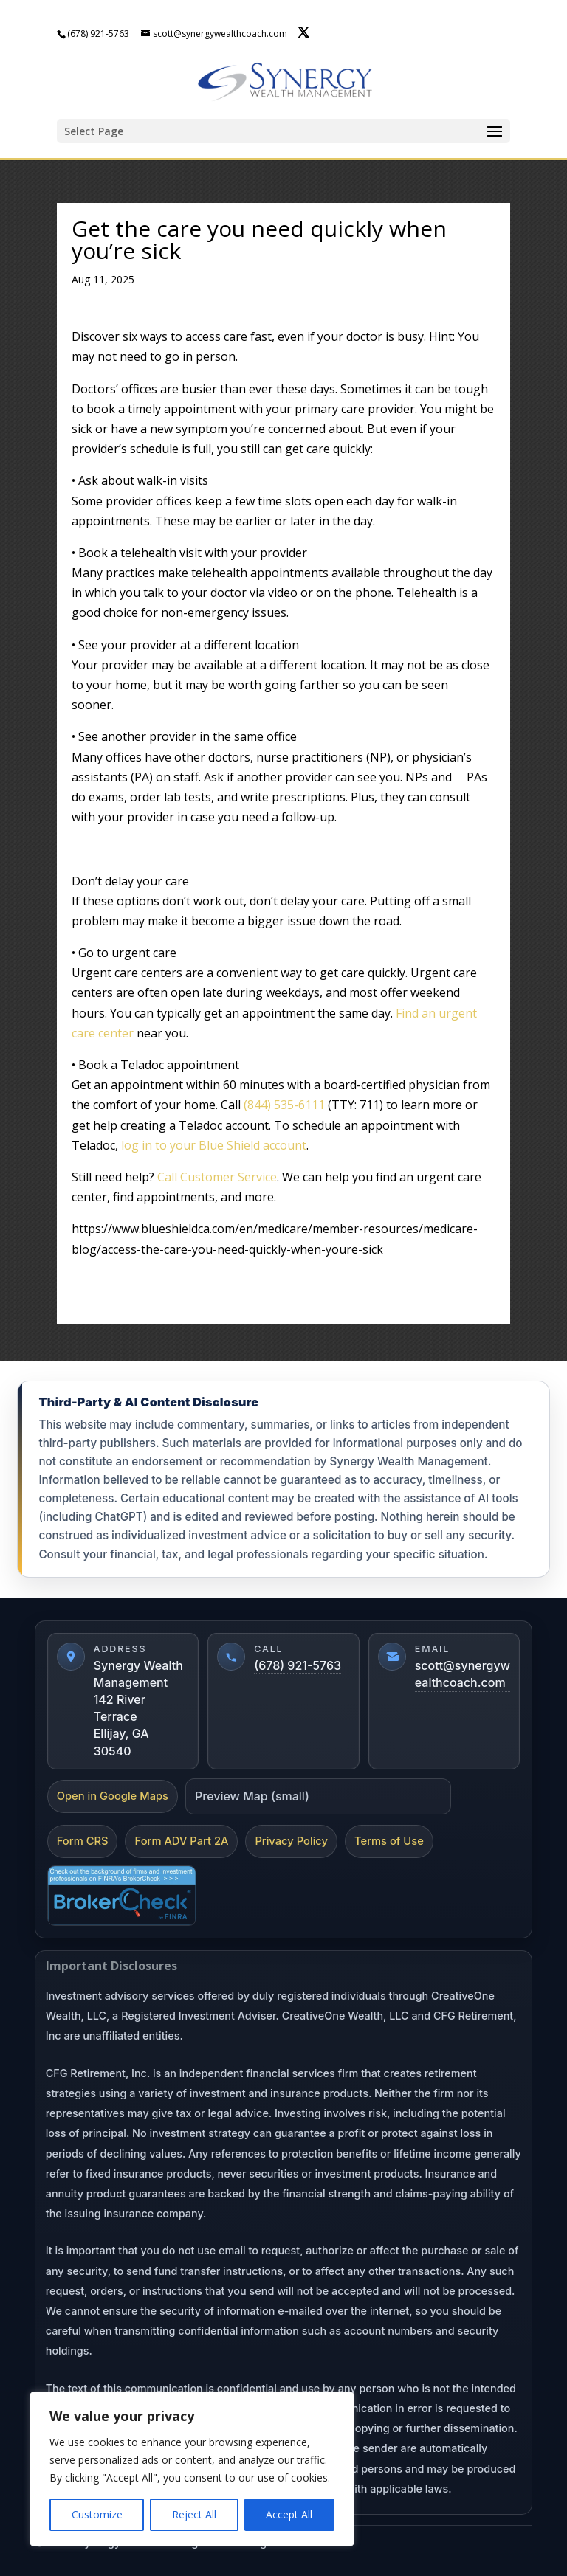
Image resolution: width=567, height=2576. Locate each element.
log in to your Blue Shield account (213, 1145)
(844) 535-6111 (284, 1105)
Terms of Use (389, 1841)
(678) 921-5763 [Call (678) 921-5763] (297, 1665)
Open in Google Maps (112, 1796)
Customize (97, 2514)
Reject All (194, 2514)
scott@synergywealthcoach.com (462, 1674)
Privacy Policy (291, 1841)
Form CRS (83, 1841)
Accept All (289, 2514)
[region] (192, 2469)
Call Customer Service (217, 1177)
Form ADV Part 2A (181, 1841)
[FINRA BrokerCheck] (121, 1895)
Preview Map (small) (252, 1796)
